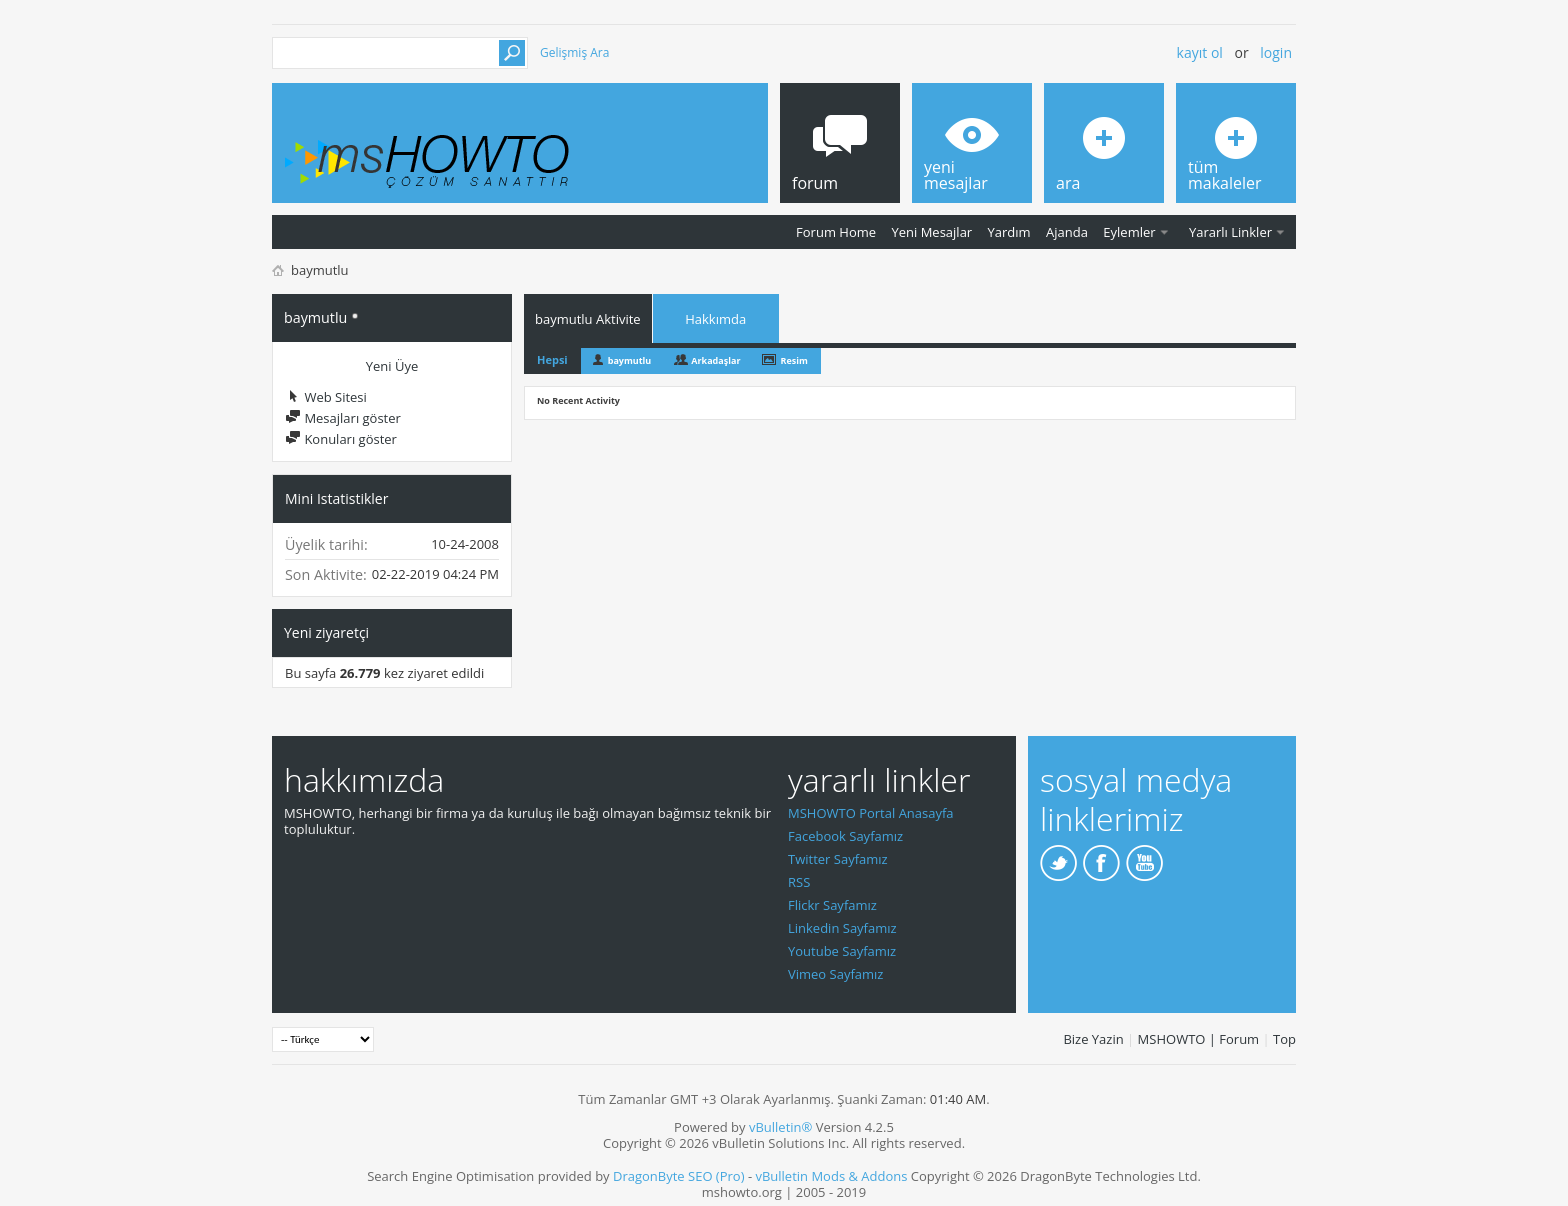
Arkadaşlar (715, 360)
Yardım (1009, 232)
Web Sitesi (326, 397)
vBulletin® (780, 1127)
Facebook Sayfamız (845, 836)
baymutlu (630, 360)
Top (1284, 1039)
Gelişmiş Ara (574, 52)
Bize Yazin (1093, 1039)
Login (1276, 52)
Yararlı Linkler (1230, 232)
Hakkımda (715, 319)
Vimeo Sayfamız (835, 974)
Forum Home (836, 232)
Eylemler (1129, 232)
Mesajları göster (343, 418)
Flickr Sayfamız (832, 905)
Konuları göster (341, 439)
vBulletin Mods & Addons (831, 1176)
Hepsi (552, 359)
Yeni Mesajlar (931, 232)
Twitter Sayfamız (838, 859)
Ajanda (1067, 232)
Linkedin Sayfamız (842, 928)
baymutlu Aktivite (588, 319)
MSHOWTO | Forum (1199, 1039)
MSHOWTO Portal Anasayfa (871, 813)
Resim (793, 360)
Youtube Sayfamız (842, 951)
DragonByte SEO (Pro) (679, 1176)
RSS (799, 882)
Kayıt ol (1200, 52)
